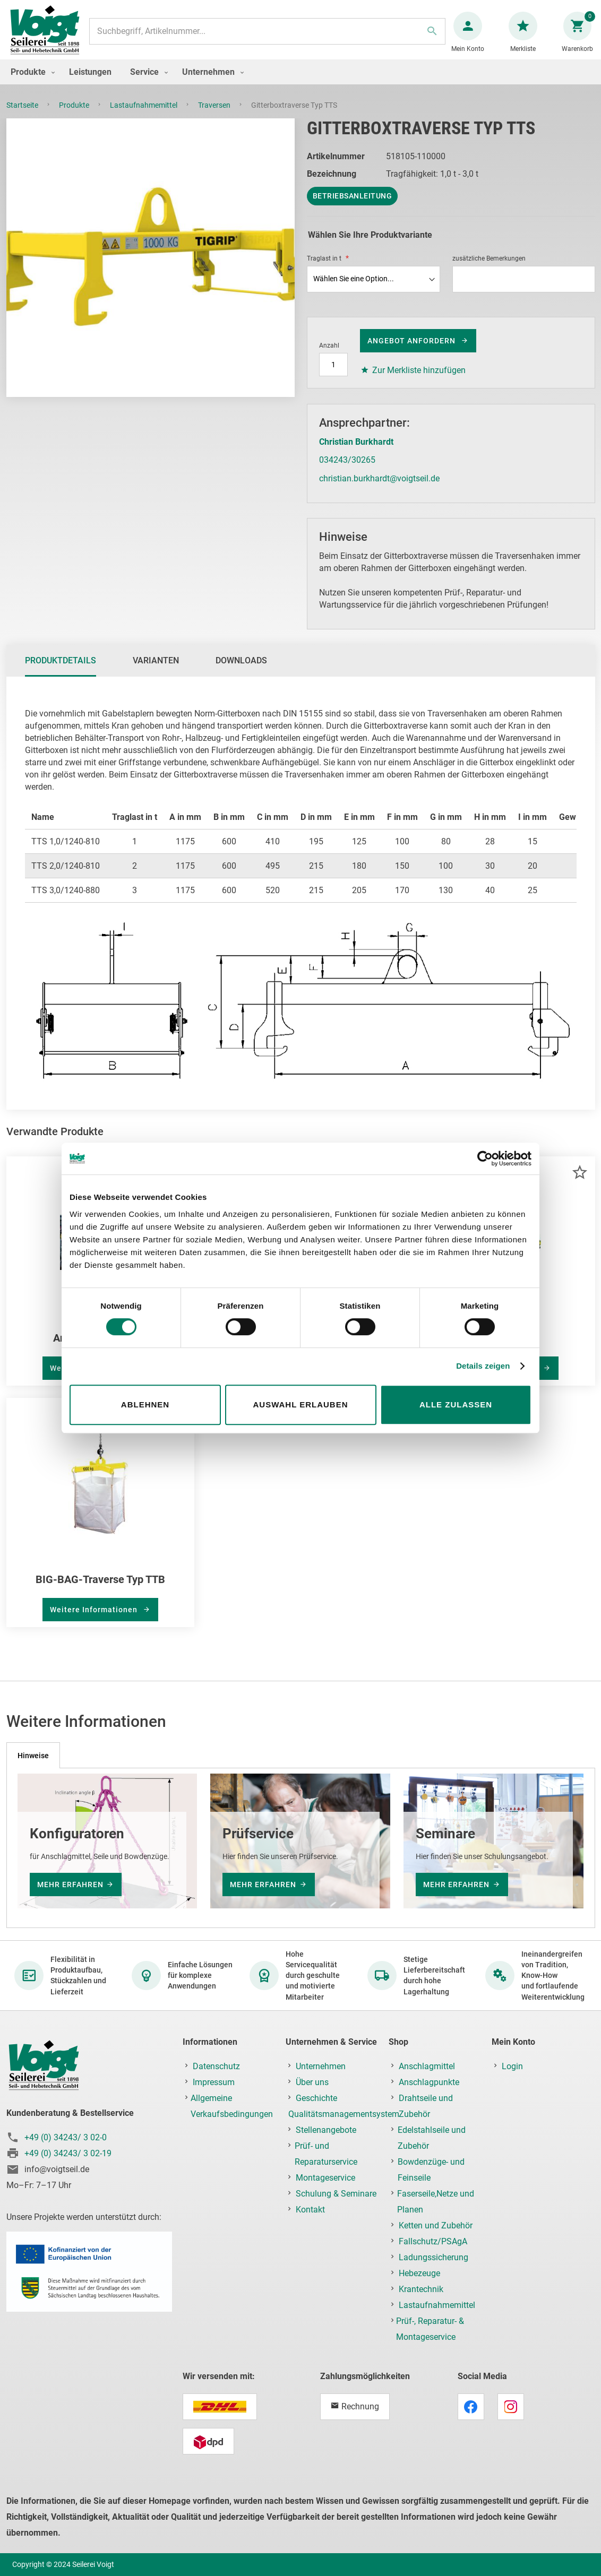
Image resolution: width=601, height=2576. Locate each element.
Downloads (241, 671)
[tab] (60, 671)
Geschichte (316, 2098)
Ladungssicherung (433, 2257)
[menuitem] (30, 82)
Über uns (312, 2082)
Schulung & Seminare (336, 2194)
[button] (579, 1182)
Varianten (156, 671)
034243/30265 (347, 470)
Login (512, 2066)
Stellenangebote (326, 2130)
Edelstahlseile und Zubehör (432, 2138)
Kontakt (310, 2210)
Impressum (214, 2082)
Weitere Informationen (95, 1620)
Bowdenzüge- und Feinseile (431, 2170)
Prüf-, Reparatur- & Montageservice (430, 2329)
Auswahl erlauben (300, 1404)
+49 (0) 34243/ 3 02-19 (67, 2153)
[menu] (300, 82)
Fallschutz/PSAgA (433, 2241)
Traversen (215, 115)
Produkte (75, 115)
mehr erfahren (70, 1884)
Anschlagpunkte (429, 2082)
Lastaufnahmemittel (144, 115)
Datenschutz (216, 2066)
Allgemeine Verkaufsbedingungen (232, 2106)
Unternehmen (321, 2066)
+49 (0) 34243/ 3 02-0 (65, 2137)
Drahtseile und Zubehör (426, 2106)
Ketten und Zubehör (436, 2225)
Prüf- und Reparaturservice (326, 2154)
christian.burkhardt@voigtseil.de (379, 489)
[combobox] (267, 36)
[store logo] (48, 36)
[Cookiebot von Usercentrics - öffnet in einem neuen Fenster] (485, 1158)
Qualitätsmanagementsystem (343, 2114)
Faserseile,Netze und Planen (435, 2202)
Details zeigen (483, 1365)
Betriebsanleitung (352, 206)
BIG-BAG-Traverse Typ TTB (100, 1590)
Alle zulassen (455, 1404)
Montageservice (325, 2178)
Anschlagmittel (427, 2066)
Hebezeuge (419, 2273)
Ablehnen (145, 1404)
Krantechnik (421, 2289)
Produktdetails (60, 671)
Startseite (23, 115)
